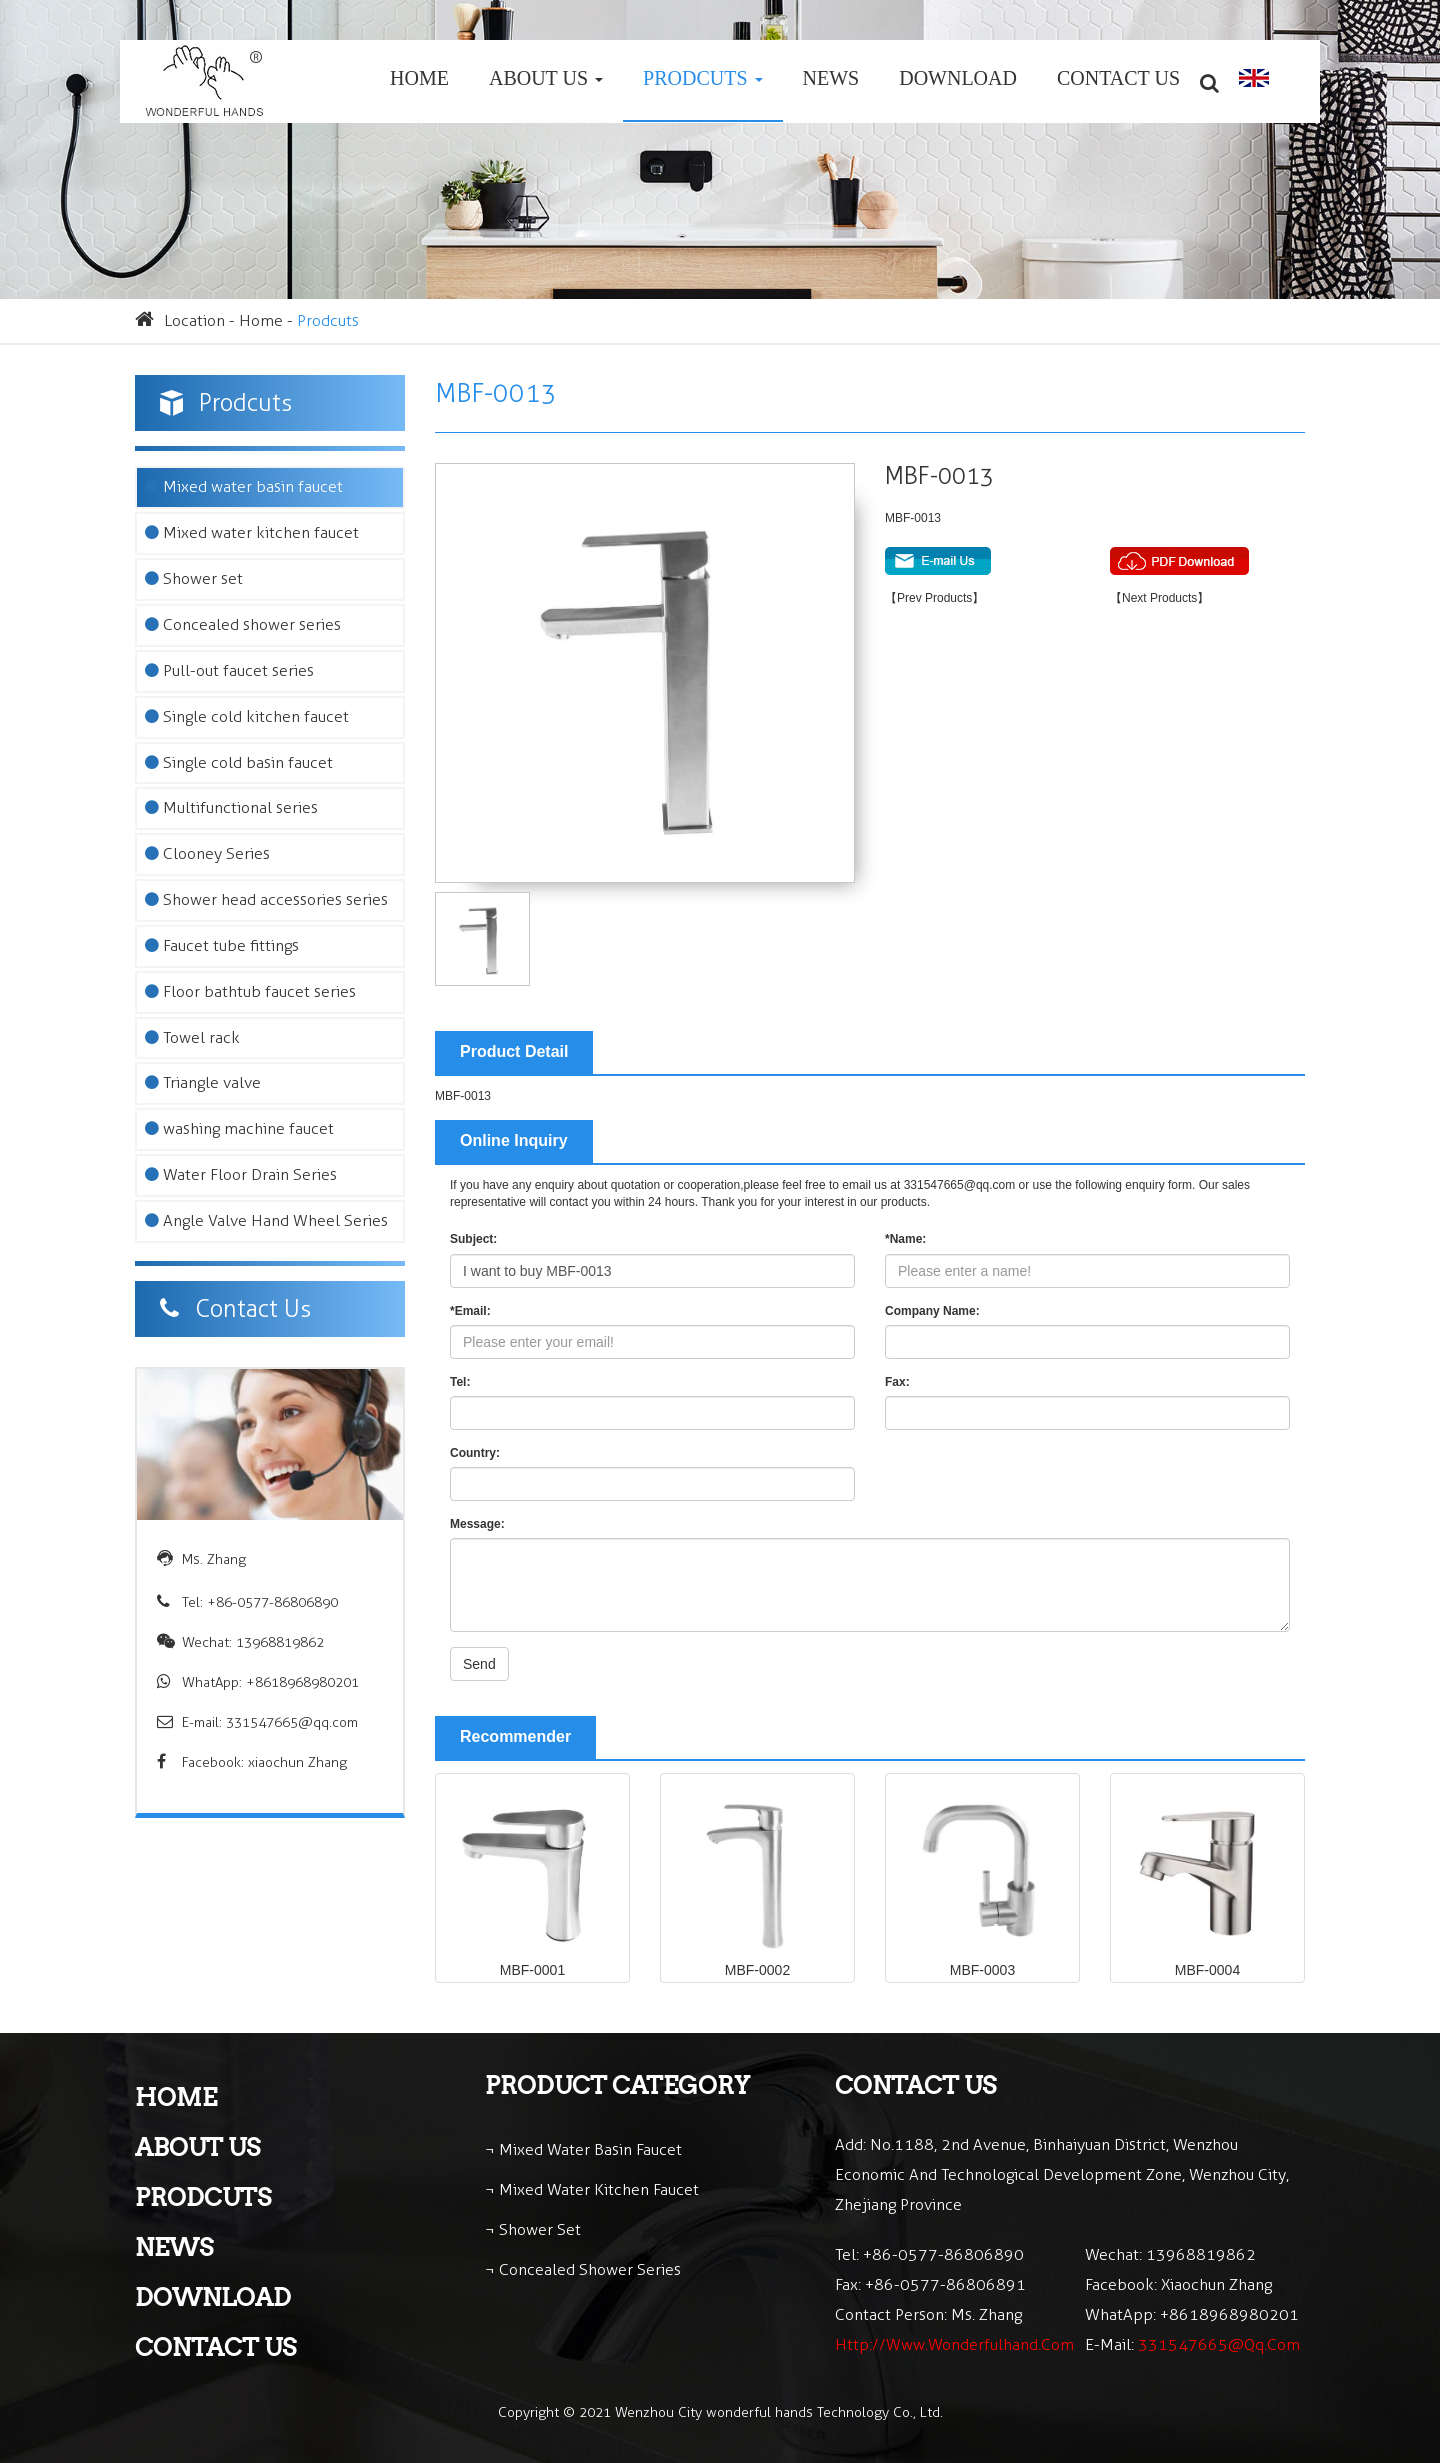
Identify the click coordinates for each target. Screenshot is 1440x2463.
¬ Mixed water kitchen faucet (592, 2189)
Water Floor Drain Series (241, 1174)
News (831, 78)
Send (479, 1664)
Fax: (897, 1382)
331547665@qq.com (292, 1722)
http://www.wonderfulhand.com (954, 2344)
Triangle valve (203, 1082)
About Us (546, 78)
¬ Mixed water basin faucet (583, 2149)
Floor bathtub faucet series (250, 991)
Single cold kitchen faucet (247, 716)
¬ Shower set (533, 2229)
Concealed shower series (243, 624)
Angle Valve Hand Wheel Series (266, 1220)
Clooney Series (207, 853)
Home (419, 78)
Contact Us (1118, 78)
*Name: (905, 1239)
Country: (475, 1453)
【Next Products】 (1159, 598)
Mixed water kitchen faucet (252, 532)
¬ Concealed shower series (583, 2269)
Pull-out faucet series (229, 670)
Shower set (194, 578)
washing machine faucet (239, 1128)
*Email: (470, 1311)
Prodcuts (702, 78)
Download (958, 78)
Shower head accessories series (266, 899)
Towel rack (192, 1037)
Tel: (460, 1382)
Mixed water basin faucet (244, 486)
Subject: (473, 1239)
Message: (477, 1524)
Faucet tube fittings (222, 945)
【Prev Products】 (934, 598)
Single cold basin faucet (239, 762)
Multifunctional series (231, 807)
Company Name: (932, 1311)
